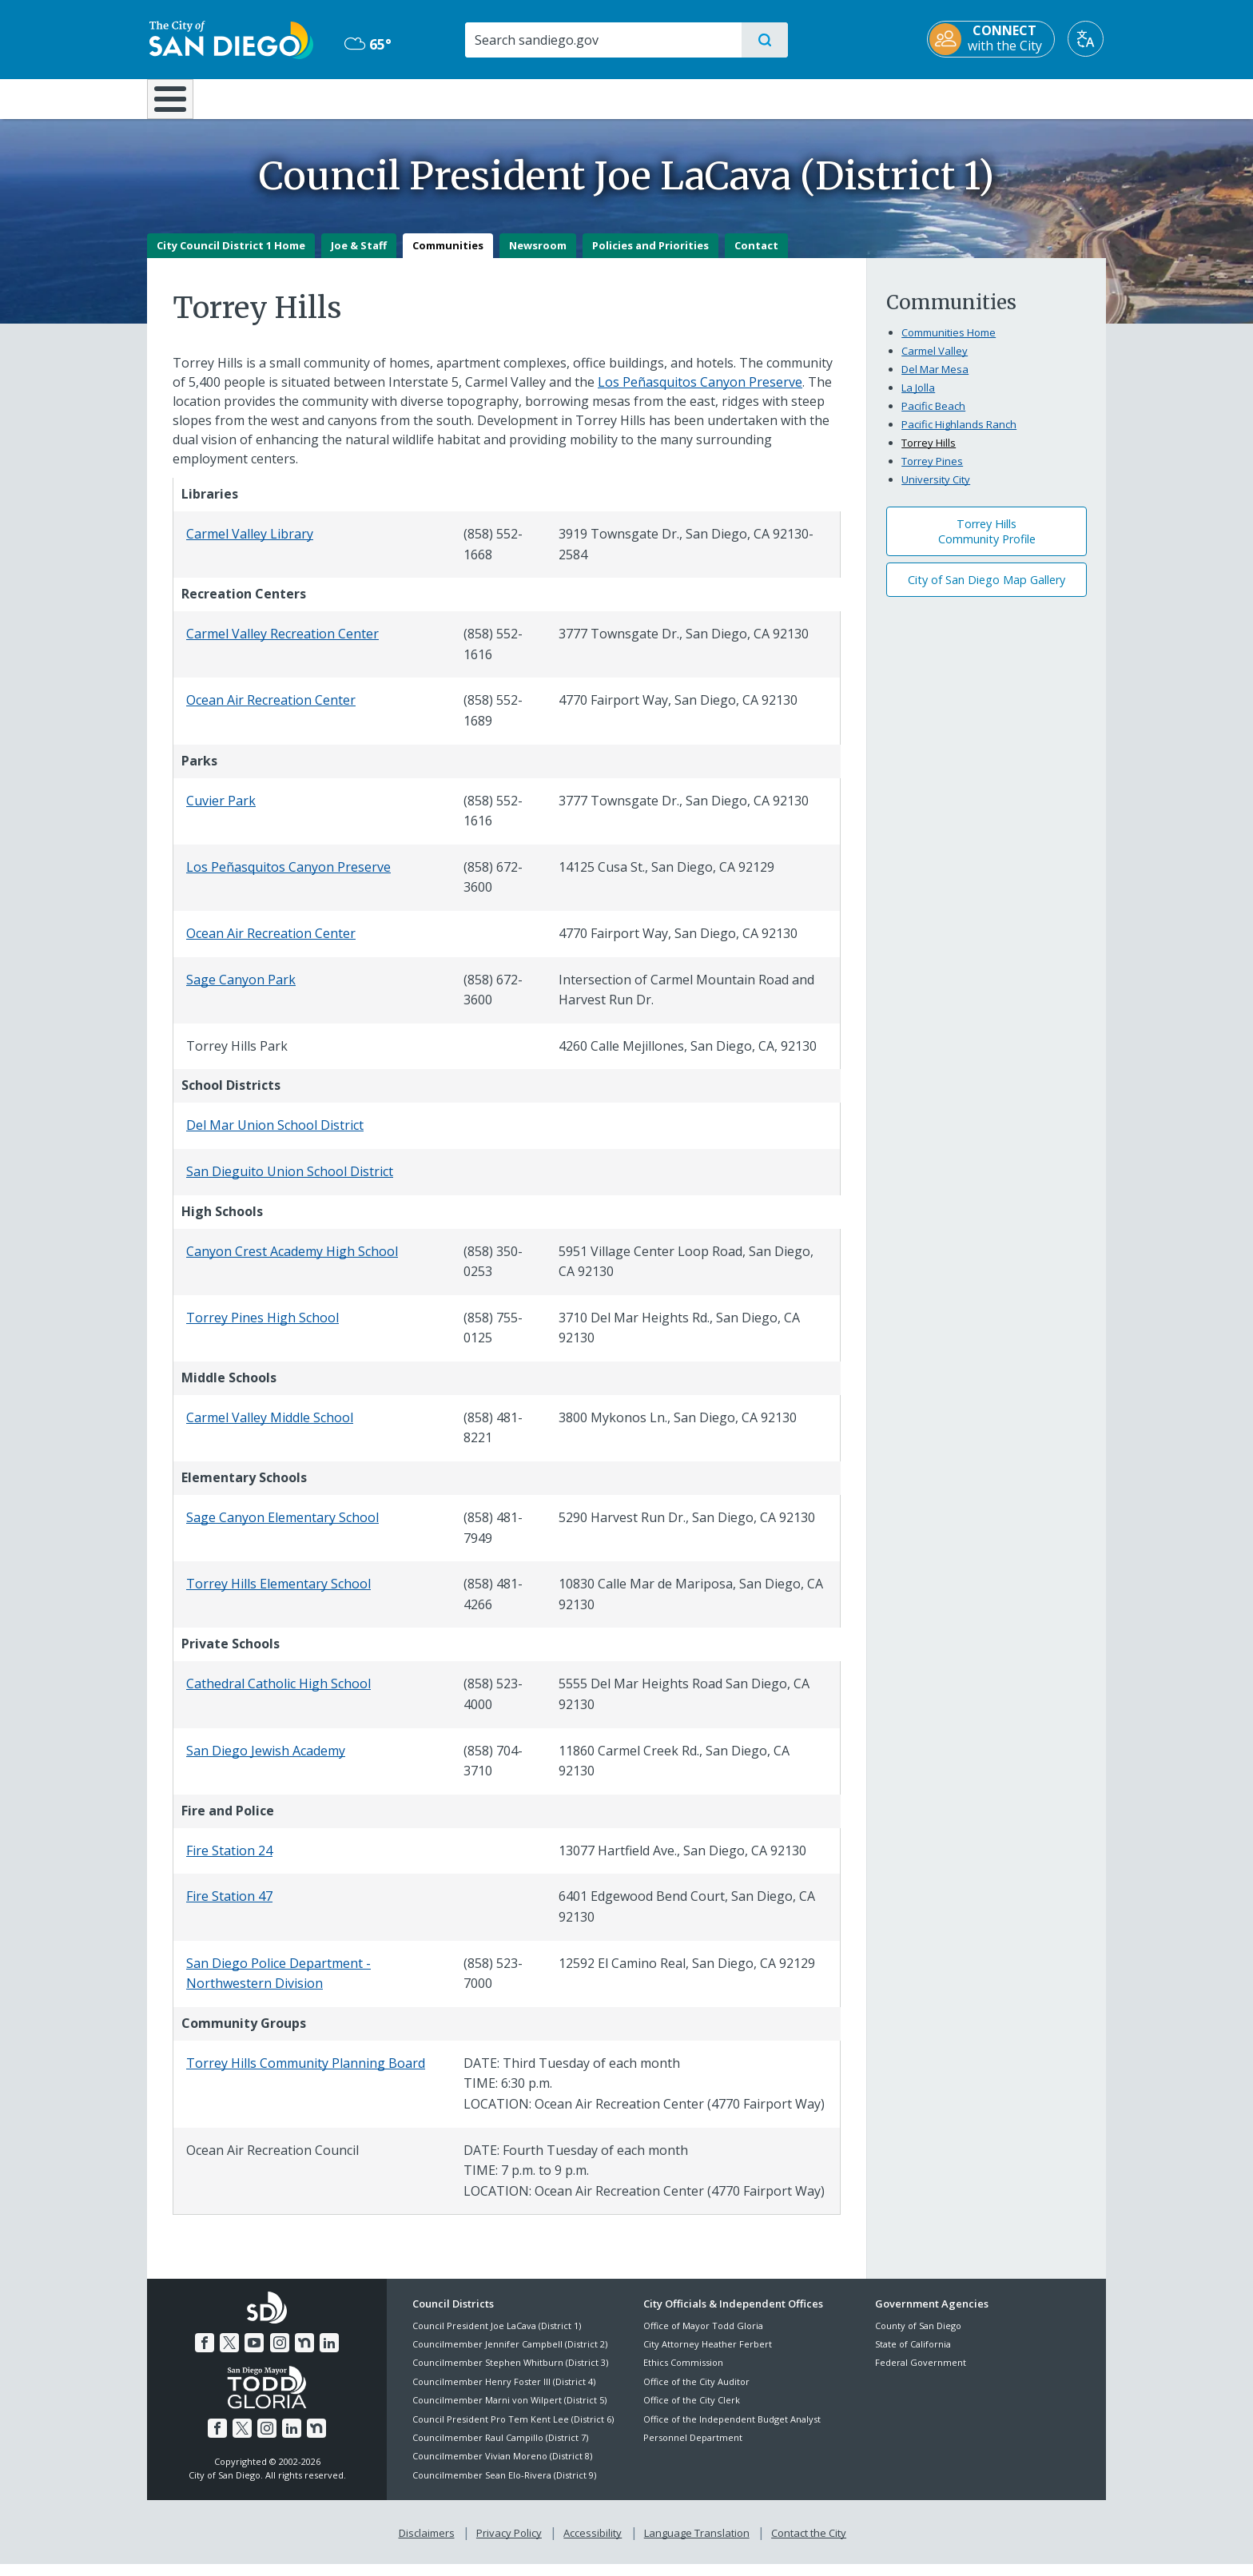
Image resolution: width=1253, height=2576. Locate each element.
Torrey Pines (932, 472)
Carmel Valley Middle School (269, 1428)
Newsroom (538, 256)
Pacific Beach (933, 417)
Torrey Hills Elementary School (278, 1595)
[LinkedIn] (329, 2354)
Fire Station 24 (229, 1861)
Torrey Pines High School (262, 1329)
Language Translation (697, 2545)
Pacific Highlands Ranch (958, 435)
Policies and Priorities (650, 256)
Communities (447, 256)
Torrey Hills (928, 454)
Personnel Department (692, 2449)
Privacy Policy (509, 2545)
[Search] (602, 40)
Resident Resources (429, 97)
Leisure (282, 97)
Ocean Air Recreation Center (271, 712)
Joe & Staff (359, 256)
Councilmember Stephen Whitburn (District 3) (510, 2374)
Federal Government (920, 2374)
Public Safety (872, 97)
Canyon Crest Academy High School (292, 1262)
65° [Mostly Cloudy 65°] (366, 44)
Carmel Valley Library (249, 545)
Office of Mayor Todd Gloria (703, 2337)
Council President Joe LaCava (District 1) (496, 2337)
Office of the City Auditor (696, 2393)
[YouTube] (254, 2354)
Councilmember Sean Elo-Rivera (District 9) (504, 2486)
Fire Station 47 (229, 1908)
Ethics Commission (683, 2374)
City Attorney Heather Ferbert (707, 2355)
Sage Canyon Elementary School (282, 1528)
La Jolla (918, 399)
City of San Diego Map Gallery (986, 590)
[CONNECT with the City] (993, 39)
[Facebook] (204, 2354)
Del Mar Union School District (275, 1137)
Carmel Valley (934, 362)
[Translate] (1088, 39)
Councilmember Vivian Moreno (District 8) (502, 2468)
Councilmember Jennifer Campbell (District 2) (509, 2355)
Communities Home (948, 343)
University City (935, 490)
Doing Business (570, 97)
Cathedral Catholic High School (278, 1695)
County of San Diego (918, 2337)
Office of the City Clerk (691, 2412)
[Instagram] (279, 2354)
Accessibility (592, 2545)
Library (716, 97)
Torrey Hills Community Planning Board (305, 2074)
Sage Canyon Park (241, 991)
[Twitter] (229, 2354)
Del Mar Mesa (935, 380)
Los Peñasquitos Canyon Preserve (700, 393)
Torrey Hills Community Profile (987, 543)
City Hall (1027, 97)
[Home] (178, 104)
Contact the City (808, 2545)
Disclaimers (427, 2545)
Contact (756, 256)
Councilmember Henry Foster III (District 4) (503, 2393)
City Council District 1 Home (231, 256)
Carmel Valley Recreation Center (282, 645)
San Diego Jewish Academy (265, 1762)
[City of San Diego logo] (229, 38)
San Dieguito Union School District (289, 1182)
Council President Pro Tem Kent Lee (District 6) (513, 2430)
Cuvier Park (221, 812)
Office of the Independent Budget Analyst (732, 2430)
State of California (913, 2355)
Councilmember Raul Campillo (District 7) (500, 2449)
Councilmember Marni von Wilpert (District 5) (509, 2412)
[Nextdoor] (304, 2354)
